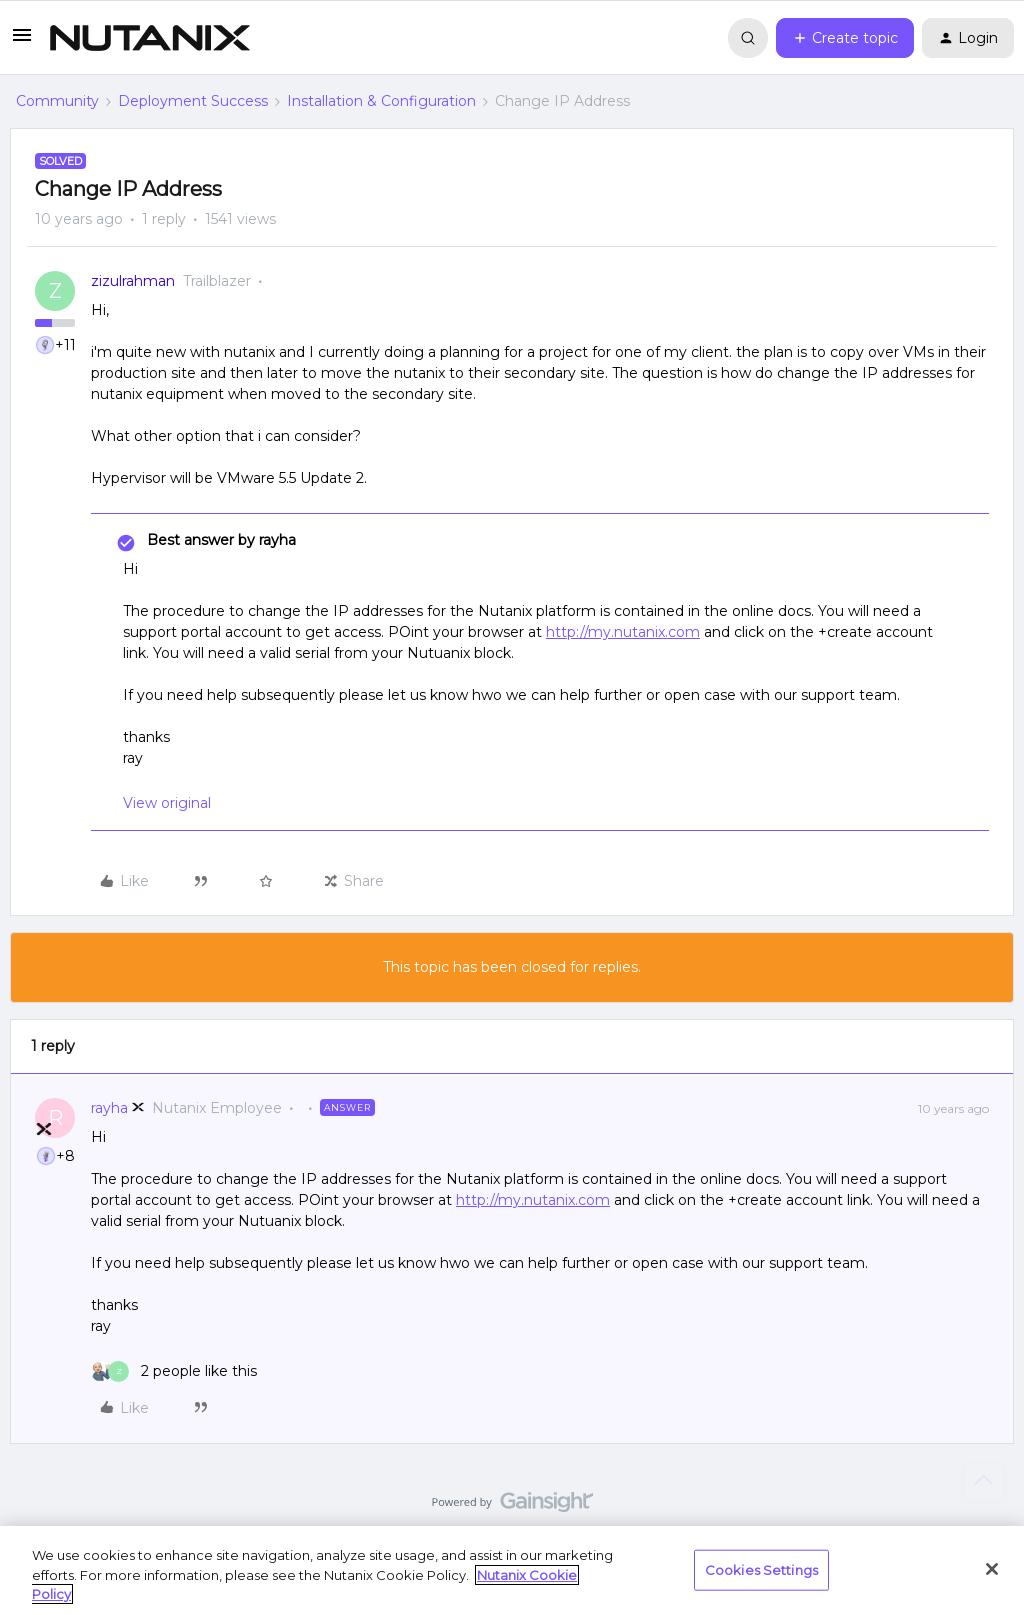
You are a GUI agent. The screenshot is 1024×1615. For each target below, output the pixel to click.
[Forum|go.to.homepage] (150, 38)
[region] (512, 1570)
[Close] (992, 1569)
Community (57, 101)
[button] (22, 42)
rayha (109, 1108)
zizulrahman (133, 281)
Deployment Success (193, 101)
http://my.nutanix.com (623, 632)
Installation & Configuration (381, 101)
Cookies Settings (761, 1569)
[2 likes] (174, 1371)
